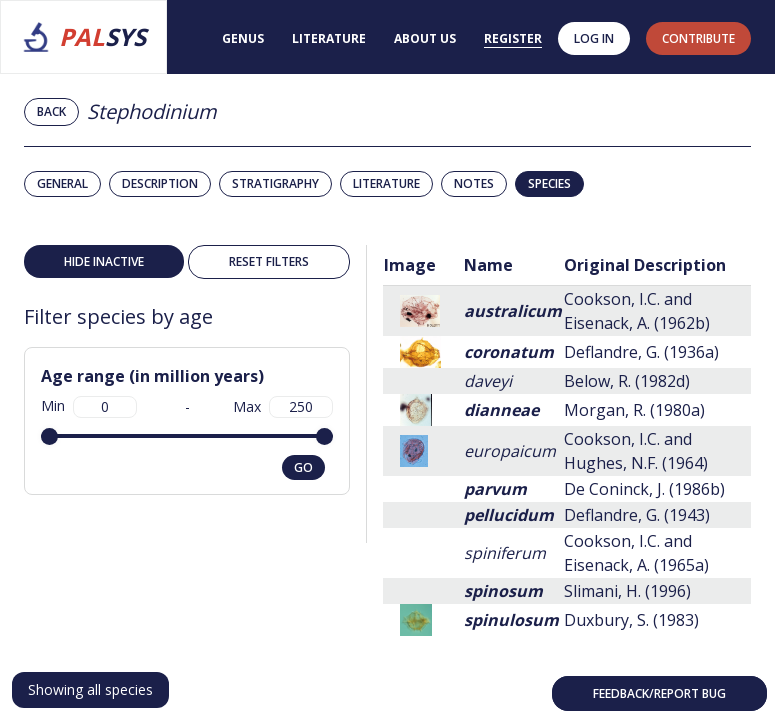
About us (425, 38)
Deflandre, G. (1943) (637, 515)
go (303, 467)
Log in (594, 38)
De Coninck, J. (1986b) (644, 489)
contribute (698, 38)
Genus (243, 38)
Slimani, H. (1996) (627, 591)
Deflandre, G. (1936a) (641, 352)
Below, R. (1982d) (627, 381)
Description (160, 183)
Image (410, 265)
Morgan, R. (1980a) (634, 410)
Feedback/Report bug (659, 693)
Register (513, 38)
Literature (329, 38)
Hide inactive (104, 261)
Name (488, 265)
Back (51, 111)
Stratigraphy (275, 183)
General (62, 183)
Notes (474, 183)
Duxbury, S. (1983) (631, 620)
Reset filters (269, 261)
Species (549, 183)
